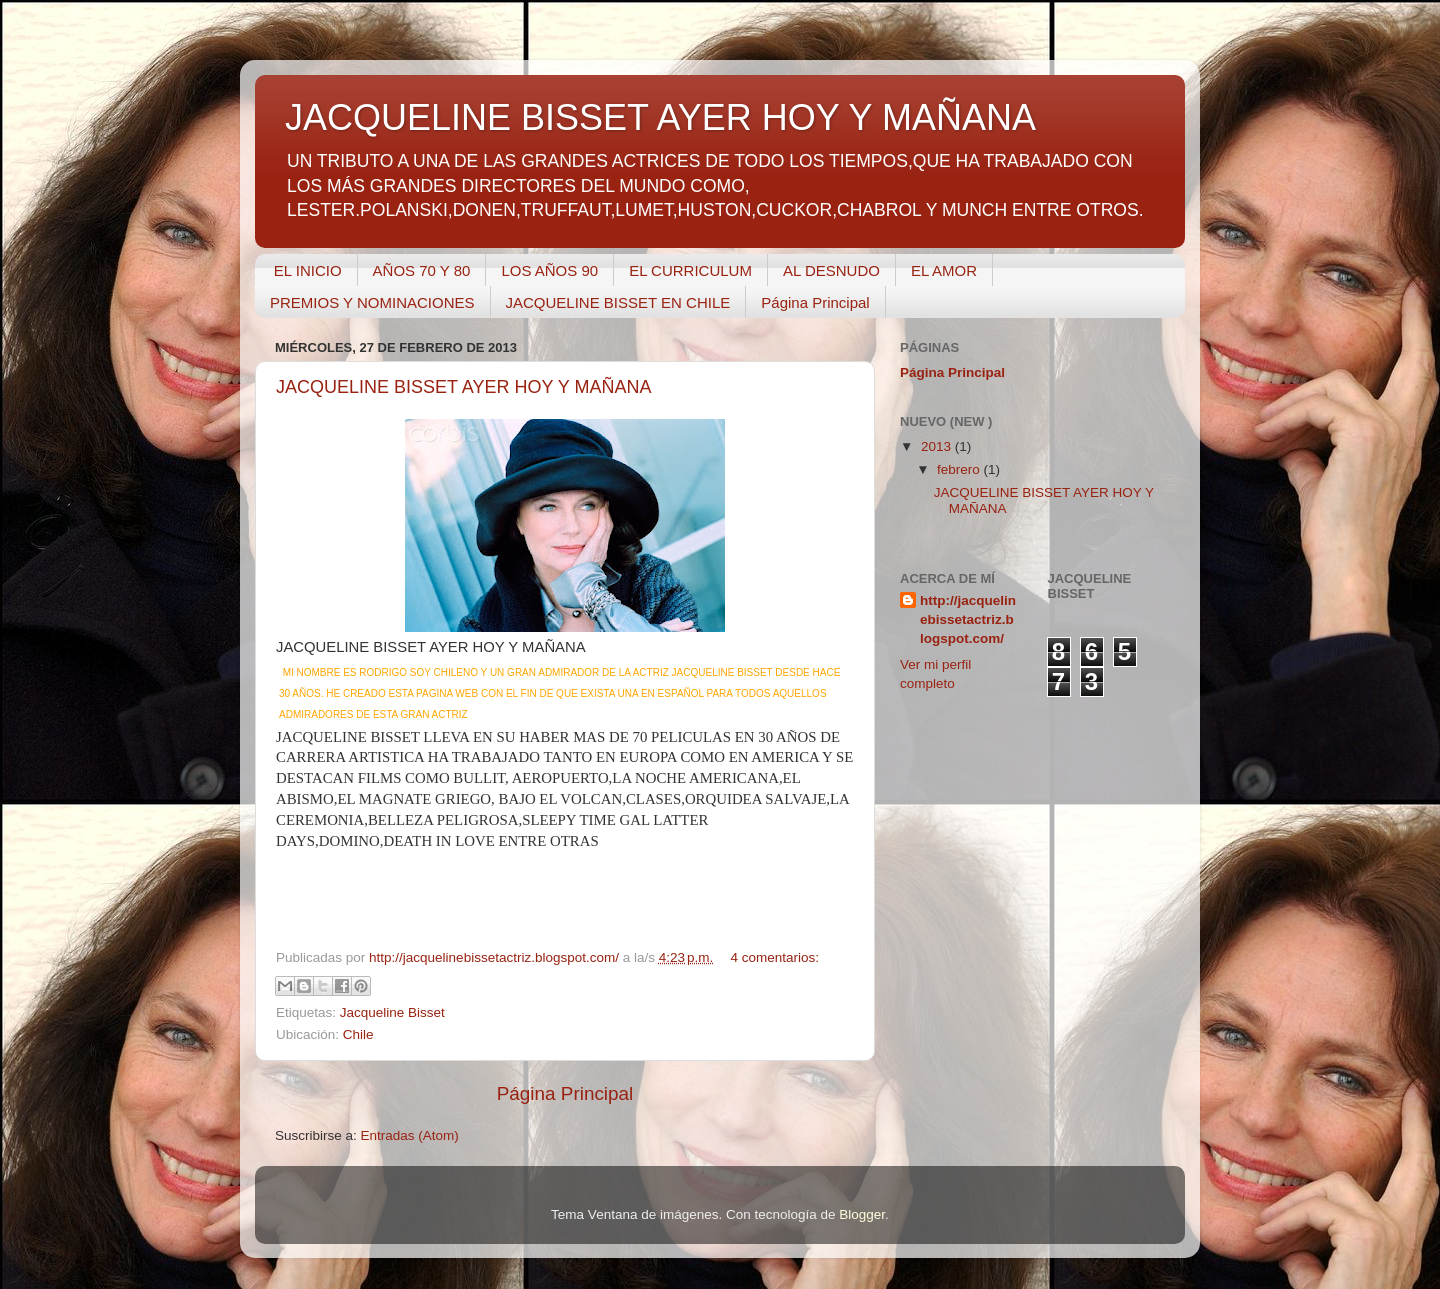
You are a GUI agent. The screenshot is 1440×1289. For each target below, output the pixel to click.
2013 (938, 446)
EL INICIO (308, 270)
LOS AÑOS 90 (549, 270)
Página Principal (815, 302)
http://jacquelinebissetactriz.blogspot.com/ (968, 619)
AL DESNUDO (831, 270)
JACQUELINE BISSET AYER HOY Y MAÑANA (463, 387)
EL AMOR (944, 270)
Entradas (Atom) (410, 1135)
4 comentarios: (774, 957)
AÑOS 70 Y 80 (422, 270)
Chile (358, 1034)
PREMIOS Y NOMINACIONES (372, 302)
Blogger (862, 1214)
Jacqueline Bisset (392, 1012)
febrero (960, 469)
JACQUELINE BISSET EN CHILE (618, 302)
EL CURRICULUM (690, 270)
